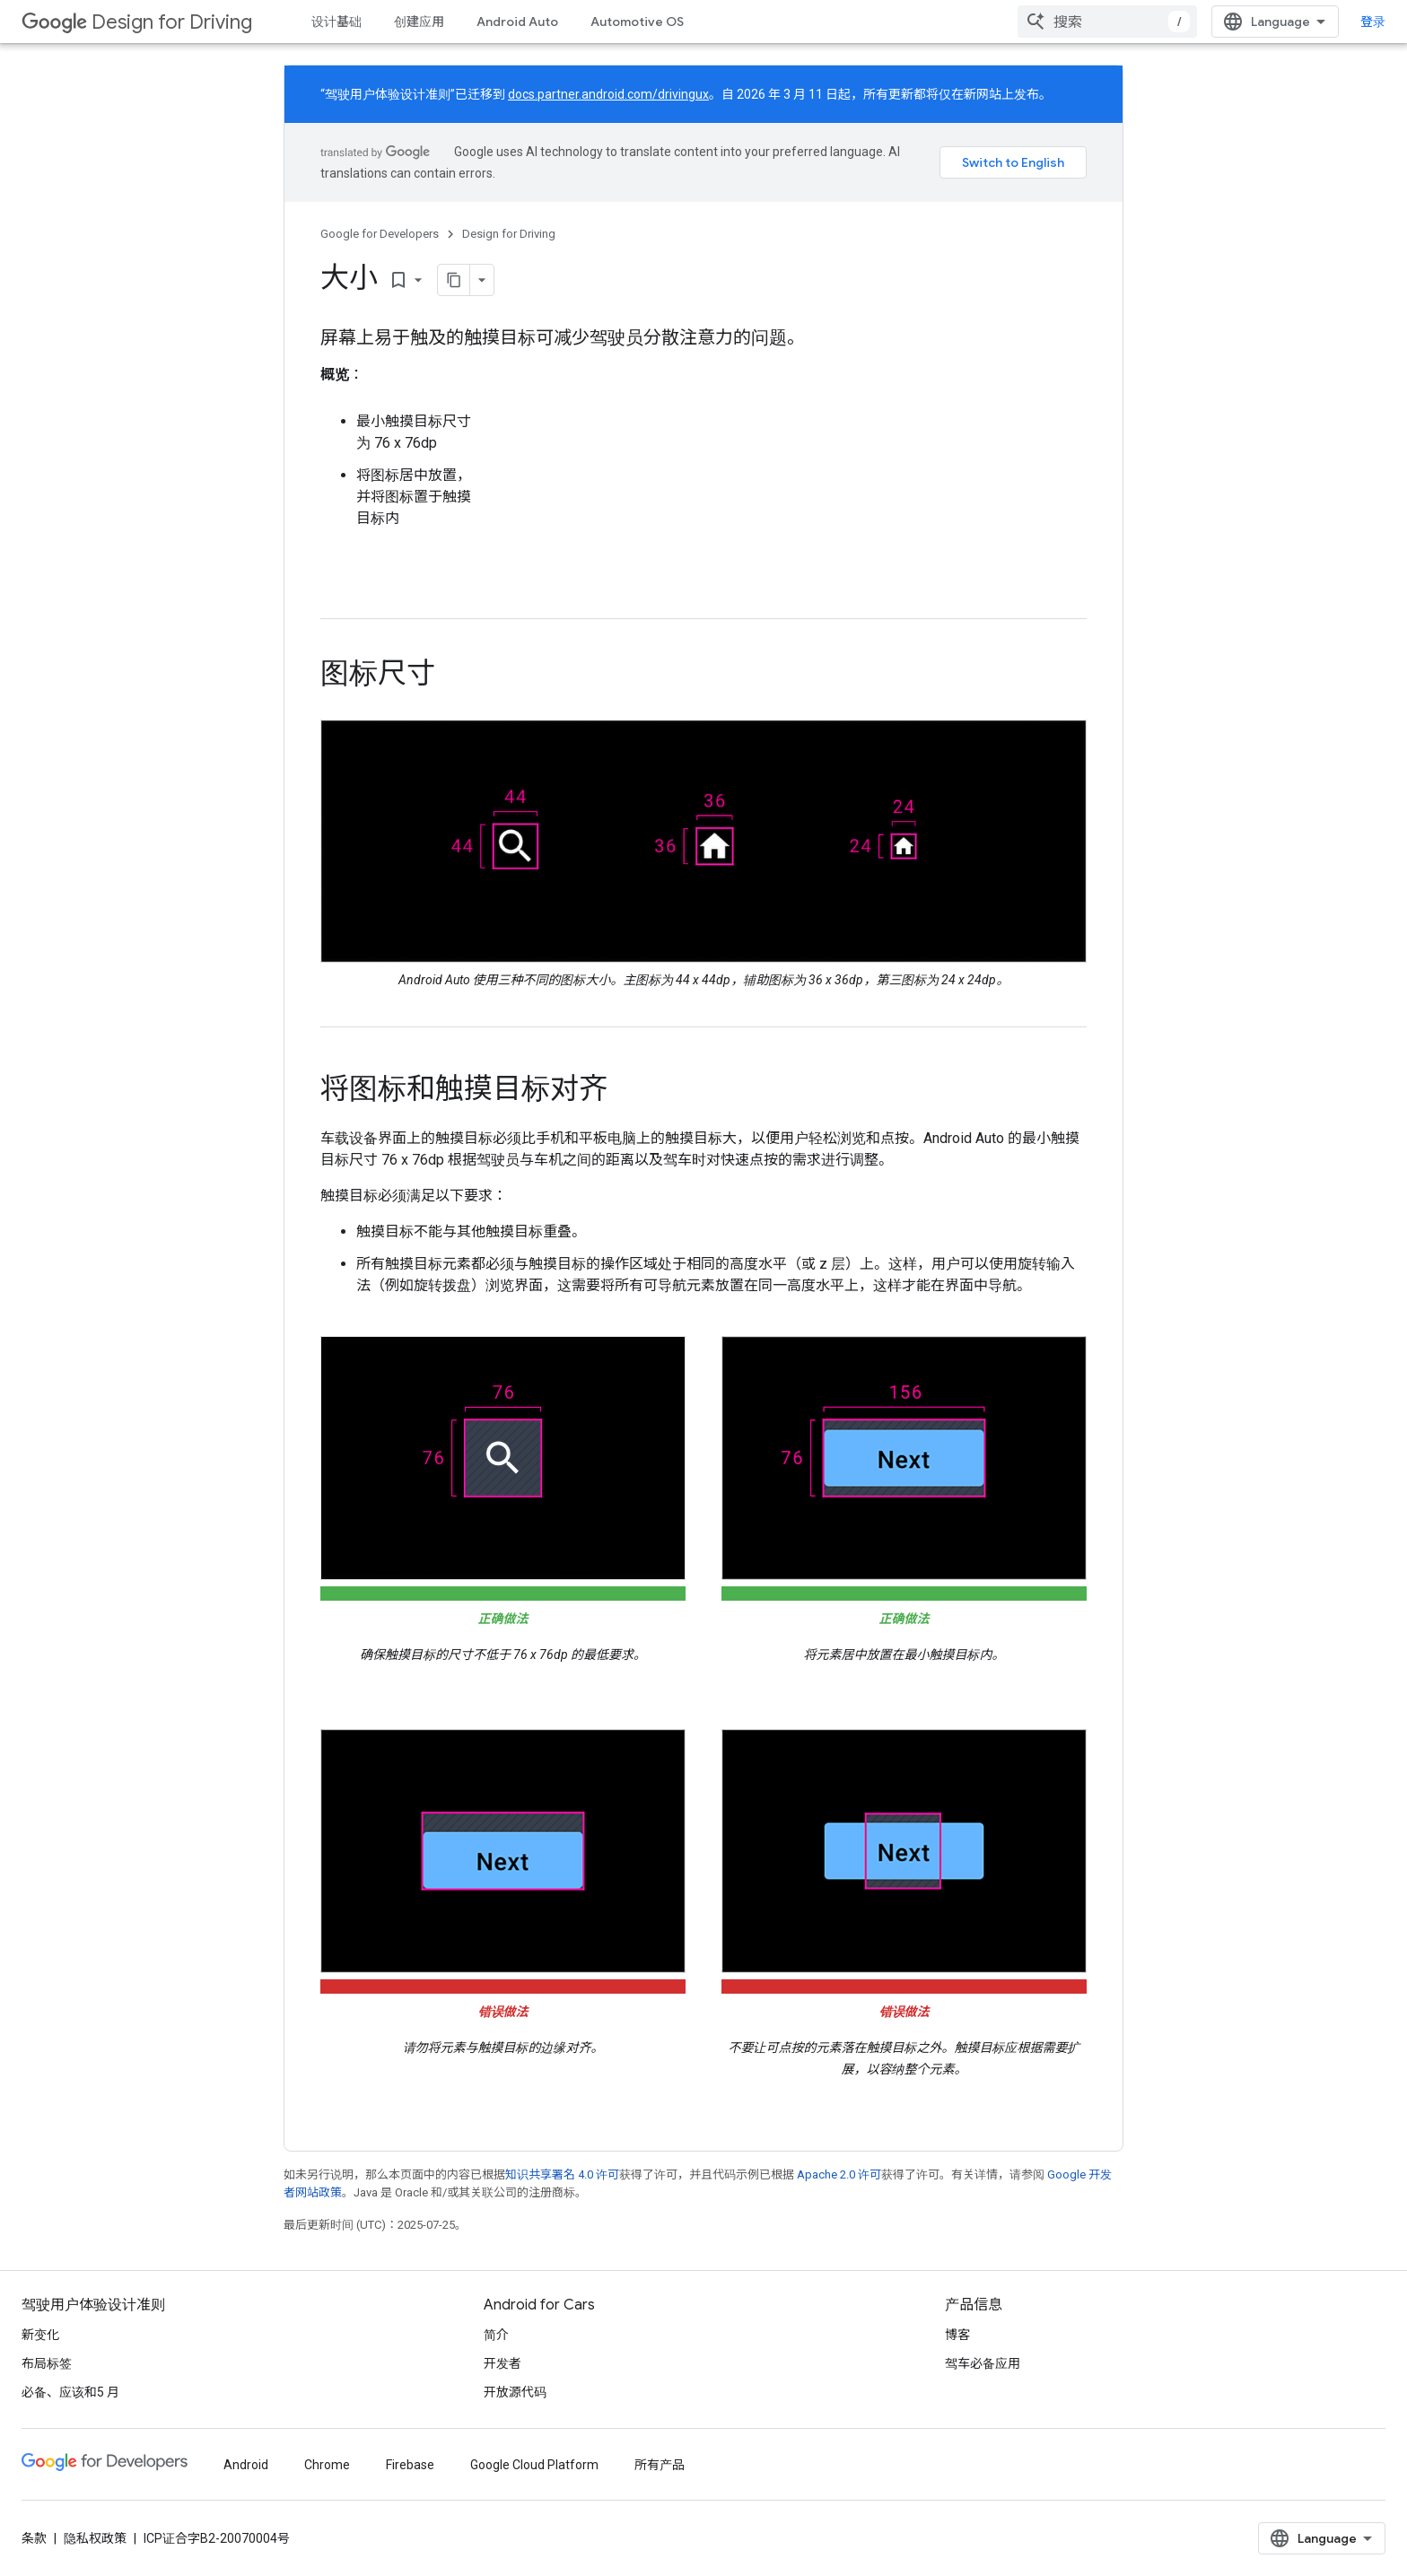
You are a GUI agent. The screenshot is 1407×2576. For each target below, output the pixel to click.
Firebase (410, 2465)
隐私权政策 (95, 2538)
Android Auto (517, 21)
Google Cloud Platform (534, 2465)
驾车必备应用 (982, 2363)
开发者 (502, 2363)
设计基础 (336, 21)
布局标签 (47, 2363)
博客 (957, 2334)
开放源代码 (515, 2392)
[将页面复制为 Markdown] (454, 280)
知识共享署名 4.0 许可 (562, 2174)
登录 (1372, 21)
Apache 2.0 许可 (839, 2174)
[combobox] (1107, 21)
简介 (496, 2334)
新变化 (40, 2334)
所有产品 (659, 2465)
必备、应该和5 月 (70, 2392)
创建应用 (419, 21)
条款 (34, 2538)
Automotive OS (637, 21)
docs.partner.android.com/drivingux (608, 94)
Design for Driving (137, 22)
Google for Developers (379, 233)
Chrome (327, 2465)
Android (245, 2465)
